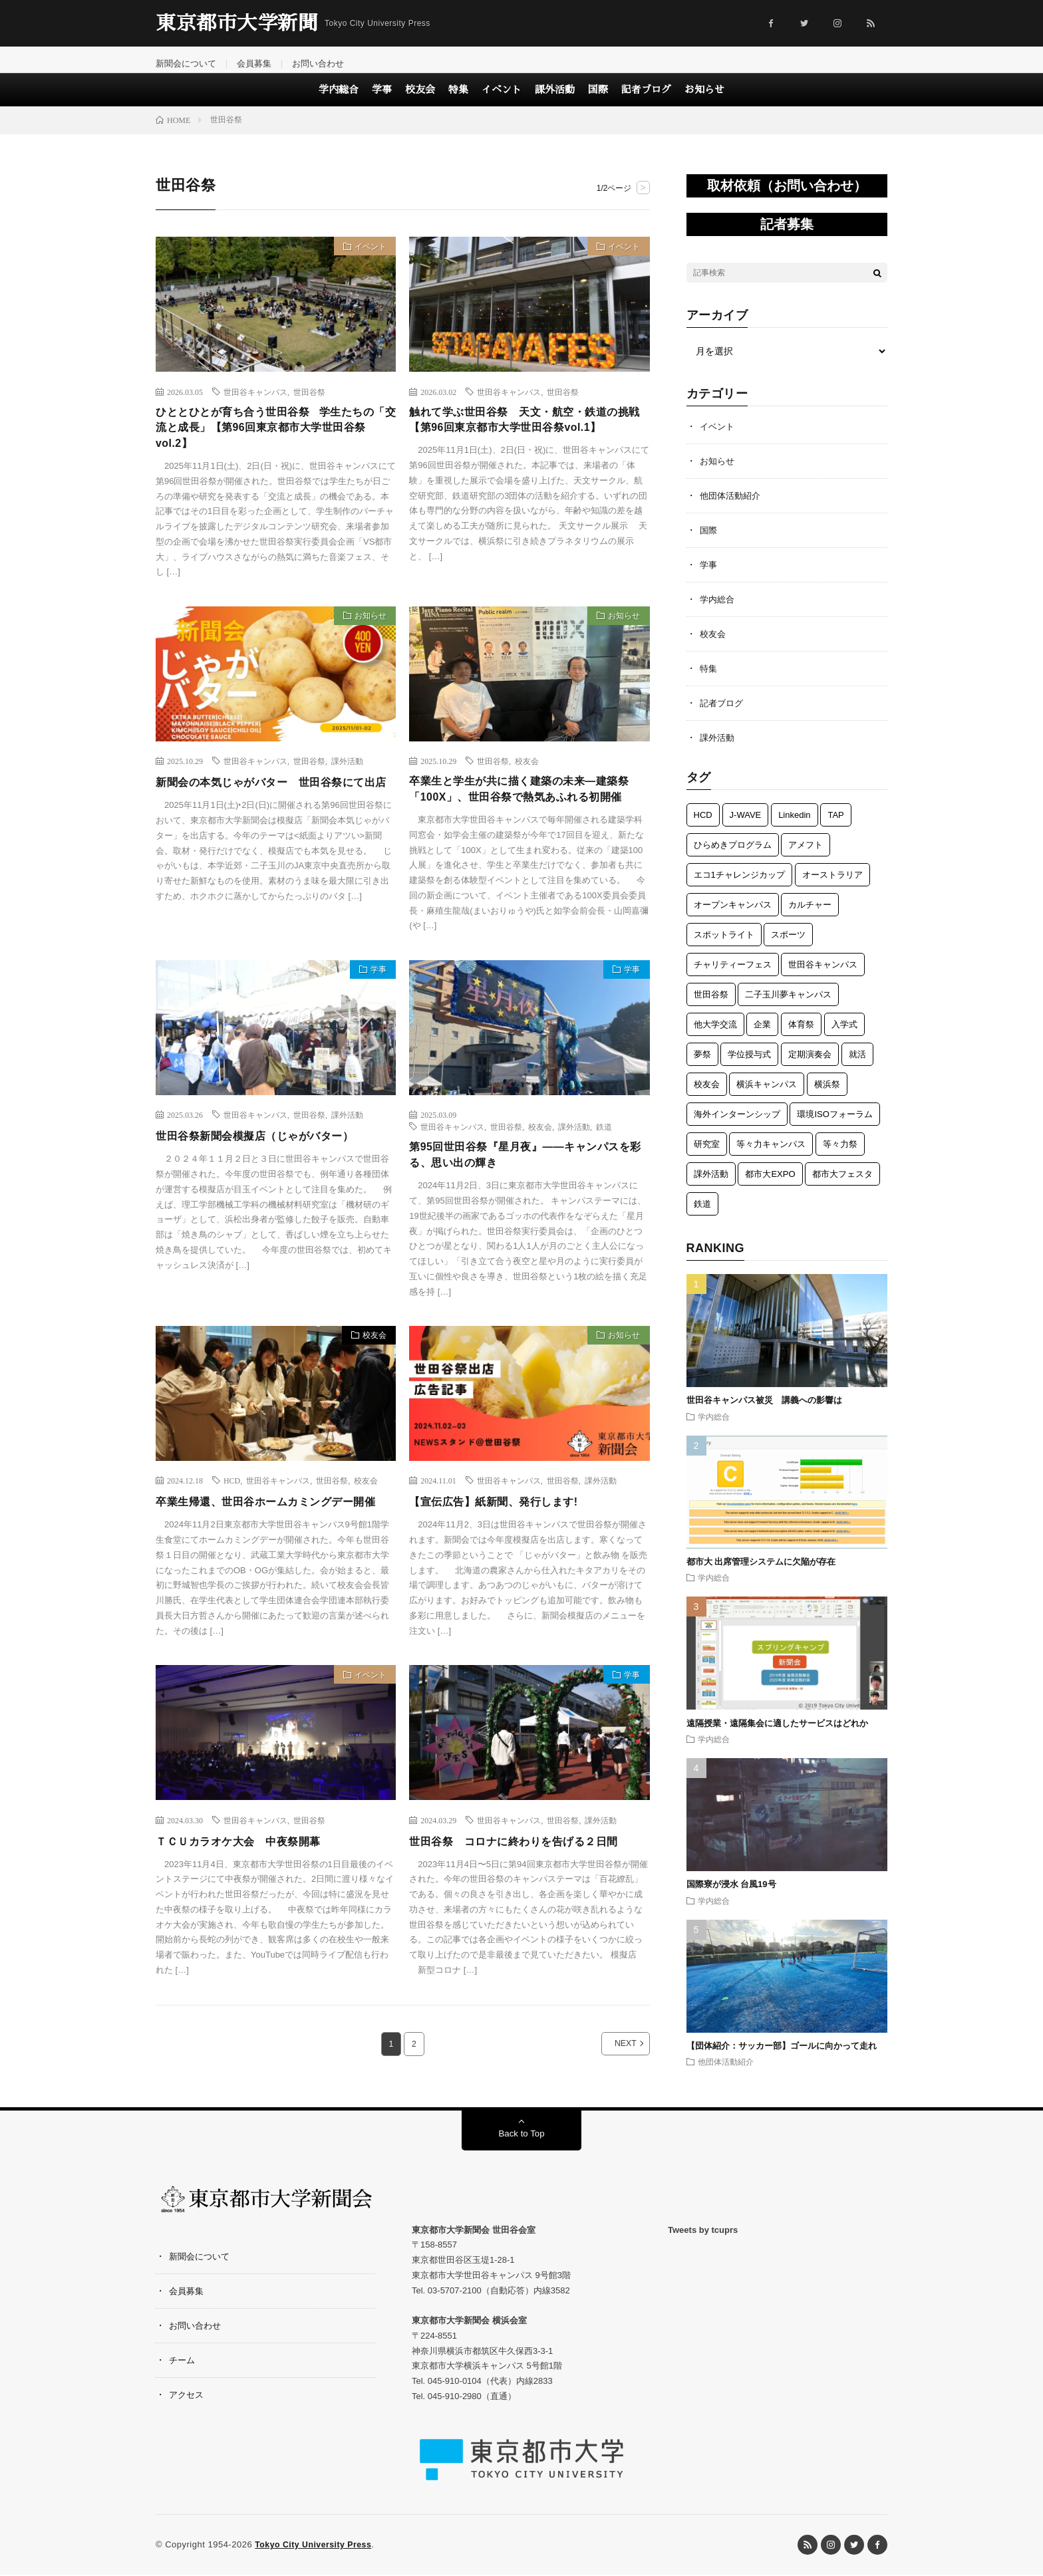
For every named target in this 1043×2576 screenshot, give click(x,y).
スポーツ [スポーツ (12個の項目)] (788, 947)
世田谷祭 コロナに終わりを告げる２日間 (526, 1901)
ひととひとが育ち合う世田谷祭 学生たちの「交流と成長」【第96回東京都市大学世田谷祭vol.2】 (273, 442)
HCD (232, 1523)
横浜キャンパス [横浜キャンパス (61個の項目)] (766, 1096)
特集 (458, 101)
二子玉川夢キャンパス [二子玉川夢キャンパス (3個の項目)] (788, 1006)
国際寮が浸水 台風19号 (731, 1896)
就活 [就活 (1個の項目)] (857, 1066)
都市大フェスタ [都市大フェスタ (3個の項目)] (842, 1186)
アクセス (187, 2443)
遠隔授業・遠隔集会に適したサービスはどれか (781, 1734)
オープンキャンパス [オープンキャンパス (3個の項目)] (733, 917)
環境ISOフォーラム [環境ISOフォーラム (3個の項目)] (834, 1126)
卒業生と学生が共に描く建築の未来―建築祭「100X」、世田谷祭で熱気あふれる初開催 (528, 817)
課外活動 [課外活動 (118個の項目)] (711, 1186)
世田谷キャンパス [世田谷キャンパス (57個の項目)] (822, 976)
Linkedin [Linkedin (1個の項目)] (794, 827)
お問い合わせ (327, 64)
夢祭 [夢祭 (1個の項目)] (702, 1066)
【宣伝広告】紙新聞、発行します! (503, 1544)
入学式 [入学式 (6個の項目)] (844, 1036)
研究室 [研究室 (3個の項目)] (707, 1156)
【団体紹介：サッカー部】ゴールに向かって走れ (781, 2058)
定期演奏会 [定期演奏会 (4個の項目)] (809, 1066)
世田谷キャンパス (255, 403)
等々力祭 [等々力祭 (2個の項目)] (840, 1156)
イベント (502, 101)
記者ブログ (646, 101)
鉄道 (604, 1166)
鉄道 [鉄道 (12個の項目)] (702, 1216)
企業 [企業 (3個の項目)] (762, 1036)
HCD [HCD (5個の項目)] (703, 827)
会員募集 (260, 64)
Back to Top (522, 2183)
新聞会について (188, 64)
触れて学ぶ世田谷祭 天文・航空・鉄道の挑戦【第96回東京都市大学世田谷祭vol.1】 (529, 433)
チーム (183, 2408)
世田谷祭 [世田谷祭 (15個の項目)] (711, 1006)
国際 (598, 101)
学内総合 (339, 101)
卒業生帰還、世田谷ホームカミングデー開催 (273, 1553)
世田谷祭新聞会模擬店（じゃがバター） (266, 1175)
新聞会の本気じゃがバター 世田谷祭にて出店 (273, 808)
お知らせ (704, 101)
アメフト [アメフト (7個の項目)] (805, 857)
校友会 (420, 101)
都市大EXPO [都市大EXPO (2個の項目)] (770, 1186)
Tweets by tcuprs (703, 2278)
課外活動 (555, 101)
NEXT (611, 2104)
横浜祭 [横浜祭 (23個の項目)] (827, 1096)
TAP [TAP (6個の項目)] (835, 827)
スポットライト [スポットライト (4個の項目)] (724, 947)
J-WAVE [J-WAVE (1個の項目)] (746, 827)
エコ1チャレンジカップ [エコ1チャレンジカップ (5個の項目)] (739, 887)
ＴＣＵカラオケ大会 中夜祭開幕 (248, 1901)
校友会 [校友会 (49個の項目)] (707, 1096)
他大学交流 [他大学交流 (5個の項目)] (715, 1036)
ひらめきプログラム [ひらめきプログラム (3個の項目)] (733, 857)
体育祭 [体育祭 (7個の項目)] (801, 1036)
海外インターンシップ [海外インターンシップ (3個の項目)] (737, 1126)
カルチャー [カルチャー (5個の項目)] (809, 917)
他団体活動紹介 (732, 507)
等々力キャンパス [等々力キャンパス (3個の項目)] (771, 1156)
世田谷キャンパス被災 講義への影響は (764, 1412)
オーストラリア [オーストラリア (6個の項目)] (832, 887)
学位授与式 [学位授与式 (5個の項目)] (749, 1066)
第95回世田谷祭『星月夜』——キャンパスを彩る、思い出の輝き (527, 1196)
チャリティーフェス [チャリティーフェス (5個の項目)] (733, 976)
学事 (382, 101)
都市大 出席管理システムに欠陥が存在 (761, 1574)
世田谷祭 (309, 403)
